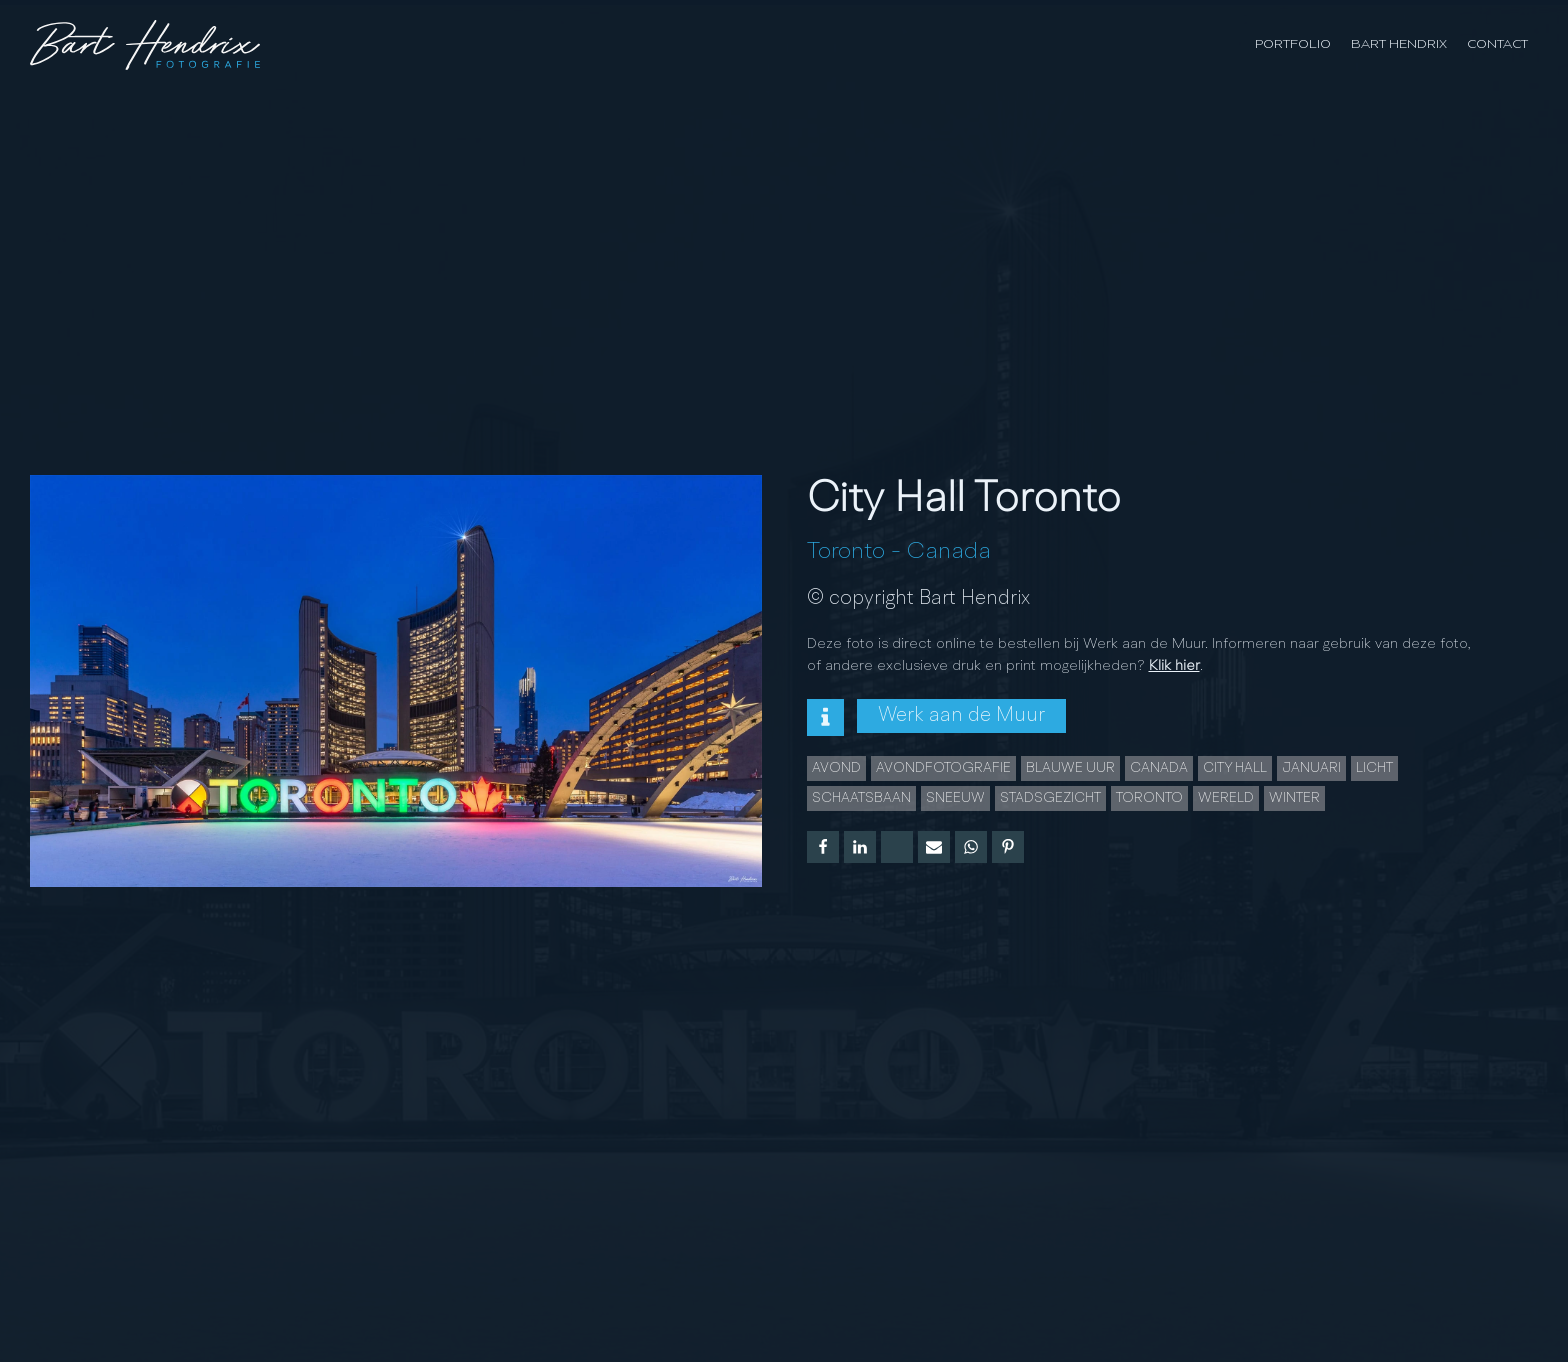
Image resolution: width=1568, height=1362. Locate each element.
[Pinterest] (1008, 847)
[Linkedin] (860, 847)
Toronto (846, 552)
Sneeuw (955, 798)
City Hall (1235, 768)
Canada (949, 552)
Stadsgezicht (1050, 798)
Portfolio (1293, 44)
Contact (1497, 44)
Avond (836, 768)
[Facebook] (823, 847)
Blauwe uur (1070, 768)
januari (1311, 768)
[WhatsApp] (971, 847)
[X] (897, 847)
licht (1374, 768)
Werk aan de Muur (961, 716)
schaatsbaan (861, 798)
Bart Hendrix (1399, 44)
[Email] (934, 847)
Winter (1294, 798)
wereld (1226, 798)
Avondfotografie (943, 768)
